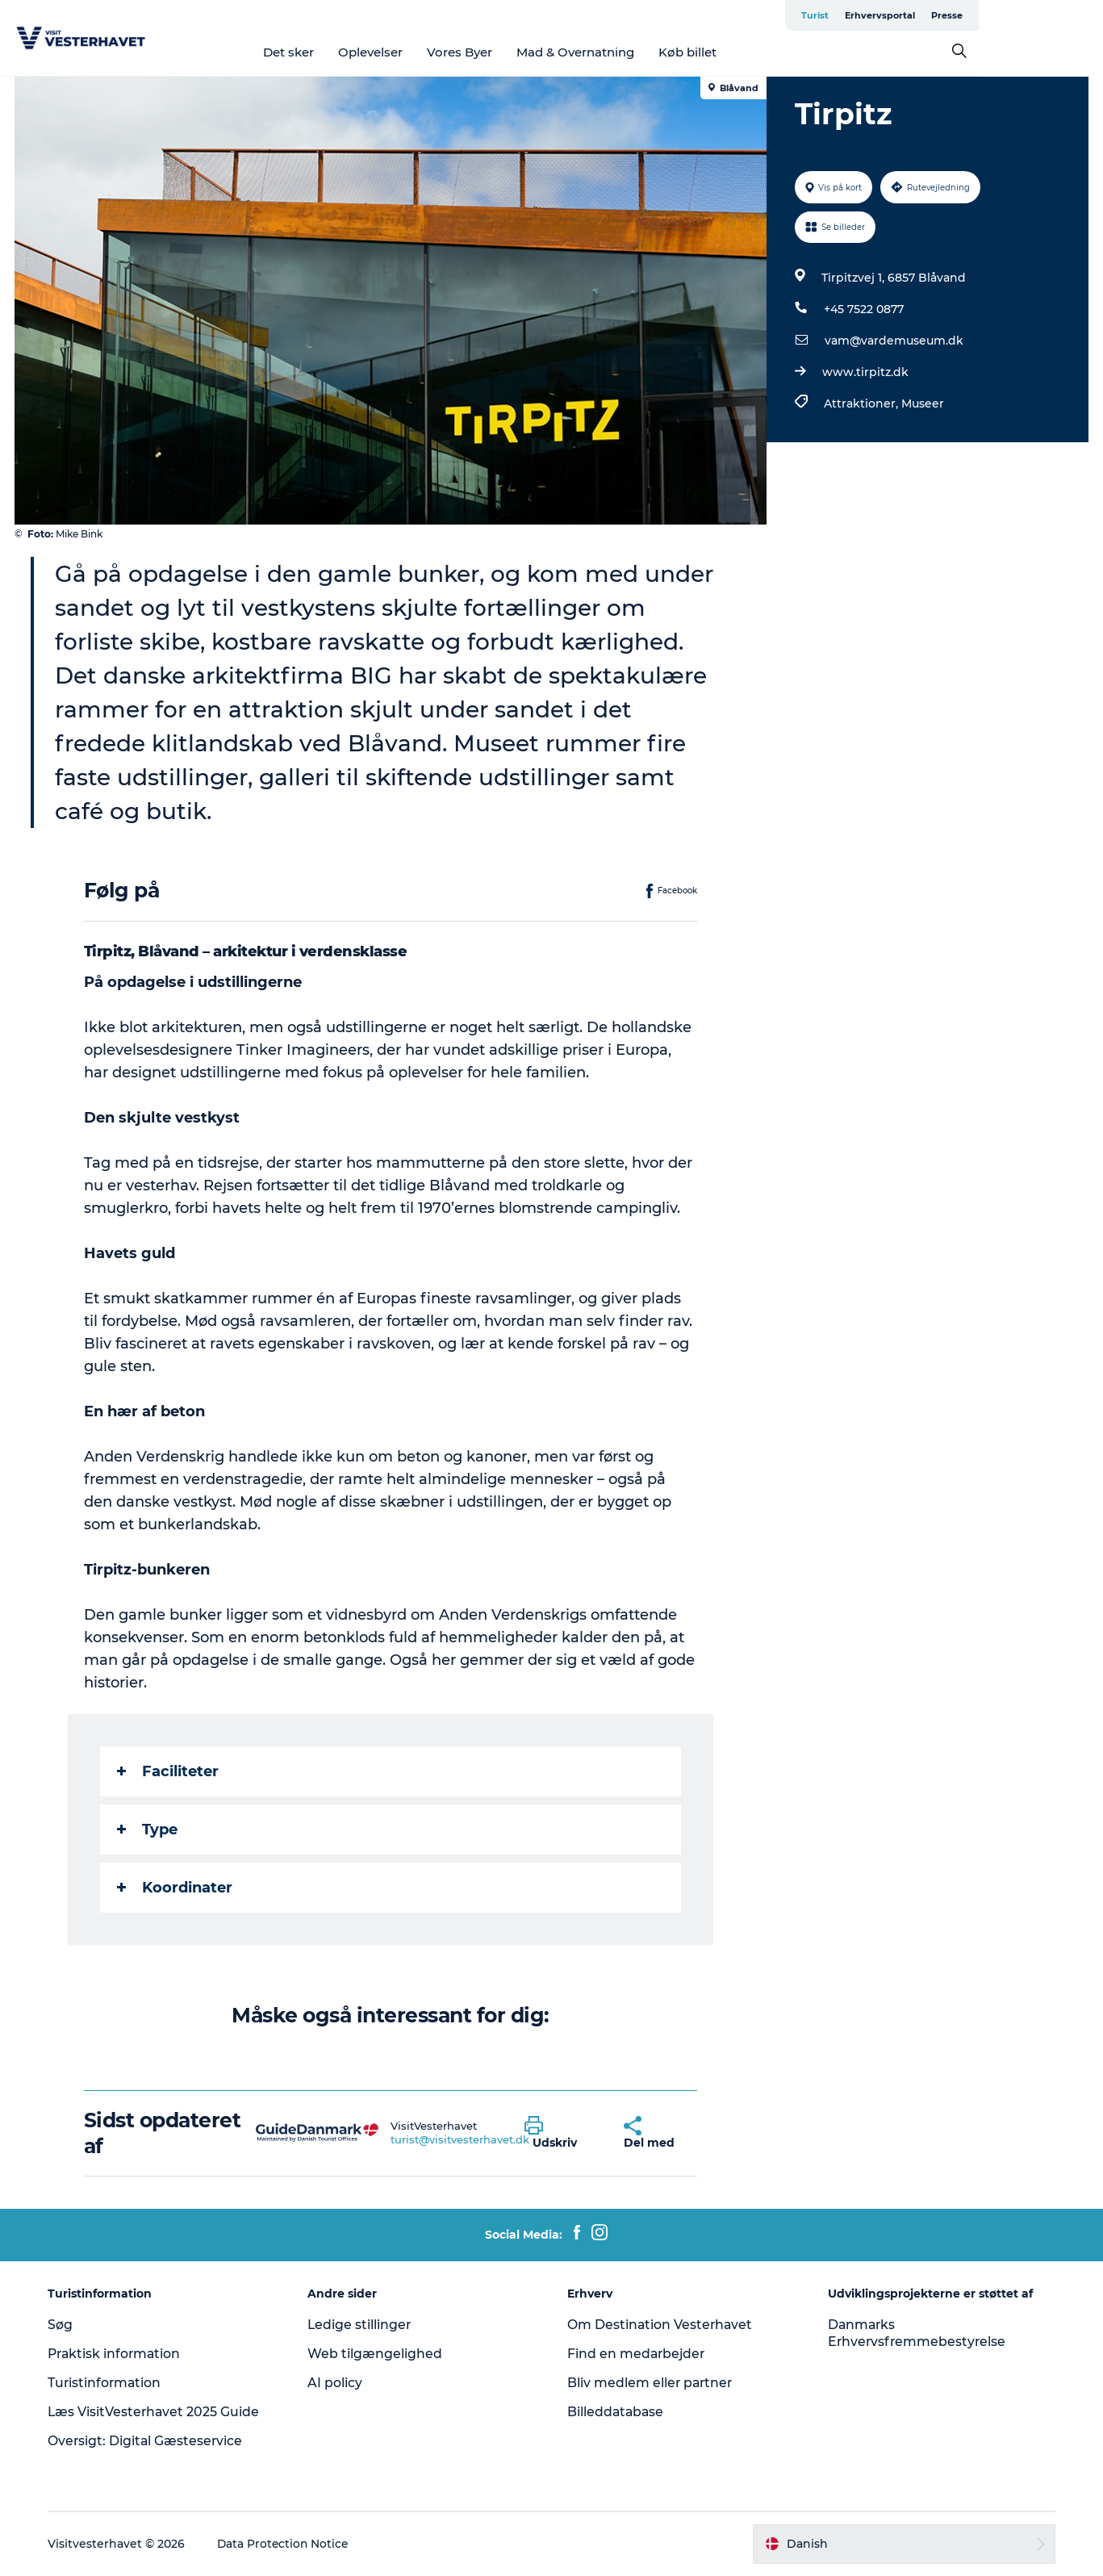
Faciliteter (168, 1771)
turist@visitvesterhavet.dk (460, 2139)
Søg (64, 2324)
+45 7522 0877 (863, 309)
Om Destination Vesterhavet (661, 2324)
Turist (939, 15)
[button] (562, 2133)
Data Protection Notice (288, 2543)
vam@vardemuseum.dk (893, 340)
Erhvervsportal (1004, 15)
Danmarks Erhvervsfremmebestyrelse (916, 2333)
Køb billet (750, 52)
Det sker (350, 52)
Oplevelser (432, 52)
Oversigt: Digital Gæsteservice (150, 2440)
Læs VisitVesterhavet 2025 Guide (158, 2411)
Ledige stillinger (362, 2324)
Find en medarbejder (638, 2353)
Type (147, 1829)
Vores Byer (521, 52)
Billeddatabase (617, 2411)
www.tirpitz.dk (864, 372)
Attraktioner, (861, 403)
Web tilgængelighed (377, 2353)
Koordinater (174, 1887)
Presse (1071, 15)
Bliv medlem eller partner (652, 2382)
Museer (921, 403)
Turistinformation (109, 2382)
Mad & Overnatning (637, 52)
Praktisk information (120, 2353)
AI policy (337, 2382)
